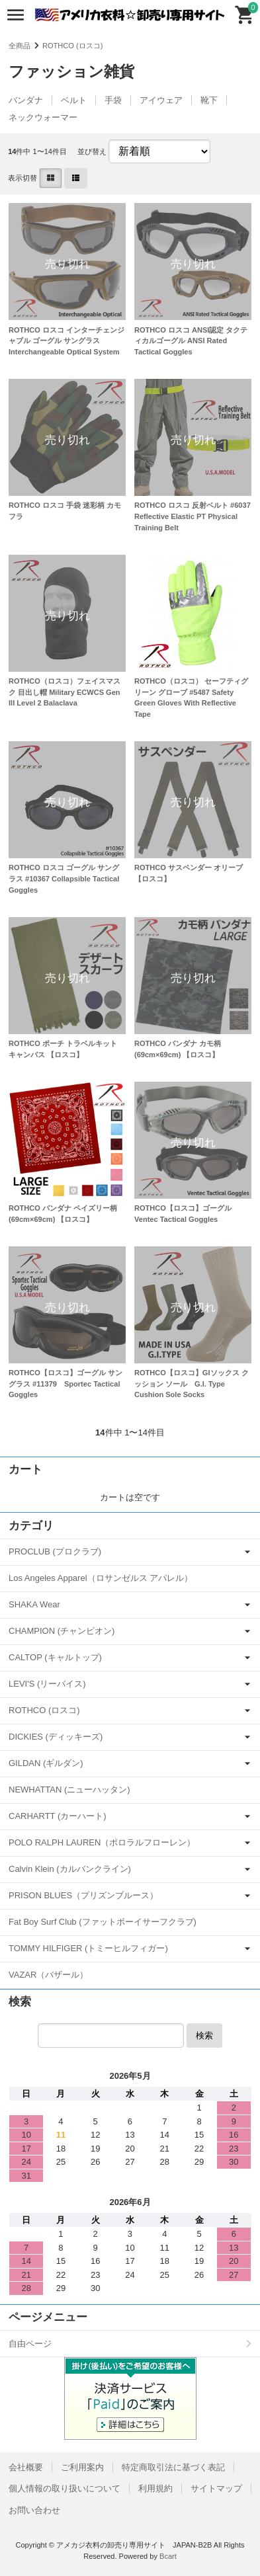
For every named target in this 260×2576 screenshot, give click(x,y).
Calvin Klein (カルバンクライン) (70, 1869)
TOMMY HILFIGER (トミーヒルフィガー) (88, 1948)
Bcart (168, 2556)
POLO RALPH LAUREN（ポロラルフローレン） (102, 1842)
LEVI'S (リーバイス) (47, 1684)
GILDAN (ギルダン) (46, 1763)
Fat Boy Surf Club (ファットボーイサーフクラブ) (102, 1922)
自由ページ (30, 2344)
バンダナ (26, 100)
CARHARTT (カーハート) (58, 1816)
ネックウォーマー (43, 117)
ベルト (74, 100)
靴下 (209, 100)
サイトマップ (216, 2488)
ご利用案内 (82, 2467)
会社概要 (26, 2467)
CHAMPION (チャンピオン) (61, 1631)
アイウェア (161, 100)
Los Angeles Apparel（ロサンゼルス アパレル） (101, 1578)
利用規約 (155, 2488)
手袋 (113, 100)
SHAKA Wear (34, 1604)
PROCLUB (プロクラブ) (55, 1551)
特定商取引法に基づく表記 (173, 2467)
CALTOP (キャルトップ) (55, 1657)
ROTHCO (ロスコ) (72, 46)
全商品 (19, 46)
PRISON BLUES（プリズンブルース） (83, 1895)
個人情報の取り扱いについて (64, 2488)
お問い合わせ (34, 2510)
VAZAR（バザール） (48, 1975)
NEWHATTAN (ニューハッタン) (69, 1789)
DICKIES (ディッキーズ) (56, 1737)
